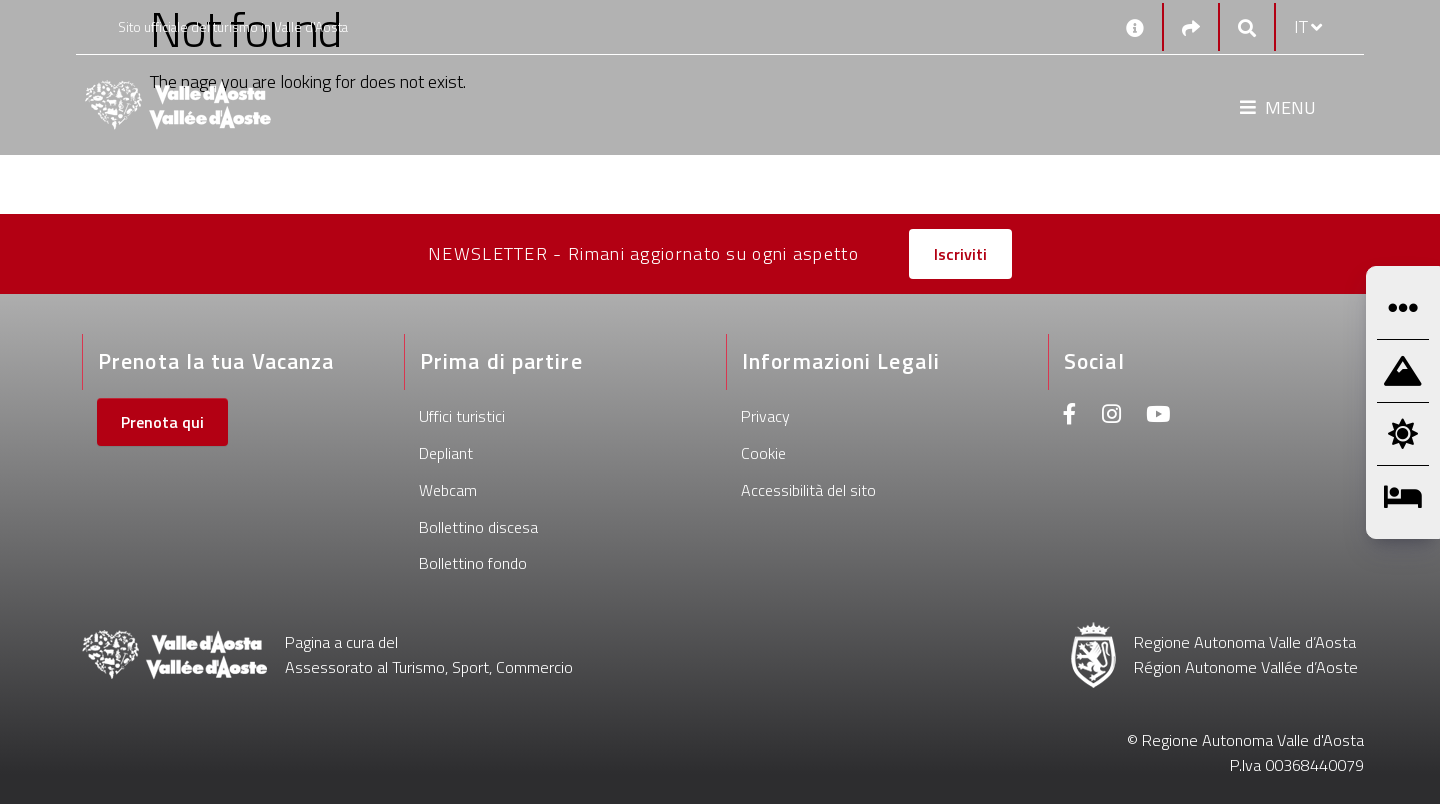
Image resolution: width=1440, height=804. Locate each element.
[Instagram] (1111, 416)
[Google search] (1247, 27)
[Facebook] (1070, 416)
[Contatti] (1135, 27)
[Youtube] (1158, 416)
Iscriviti (960, 254)
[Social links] (1191, 27)
